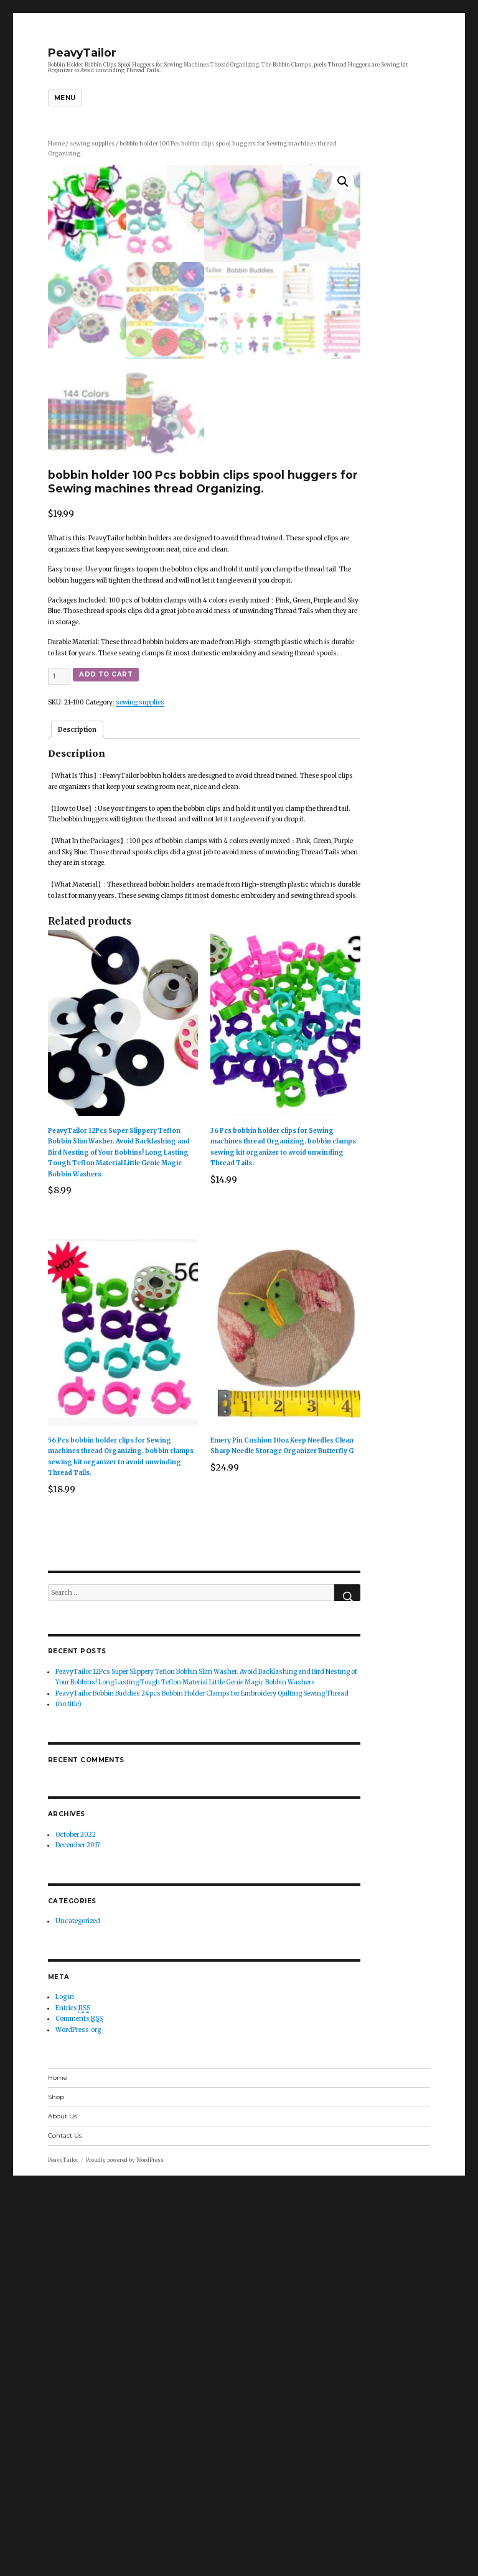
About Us (62, 2504)
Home (56, 143)
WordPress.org (78, 2417)
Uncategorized (77, 2308)
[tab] (77, 1117)
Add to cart (106, 1062)
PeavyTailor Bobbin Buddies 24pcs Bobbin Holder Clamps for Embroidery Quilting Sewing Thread (202, 2081)
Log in (64, 2384)
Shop (56, 2484)
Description (77, 1117)
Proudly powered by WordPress (125, 2547)
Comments (79, 2406)
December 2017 (77, 2232)
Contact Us (65, 2523)
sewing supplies (92, 143)
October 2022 (75, 2222)
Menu (65, 98)
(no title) (68, 2091)
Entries (72, 2395)
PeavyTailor (82, 52)
